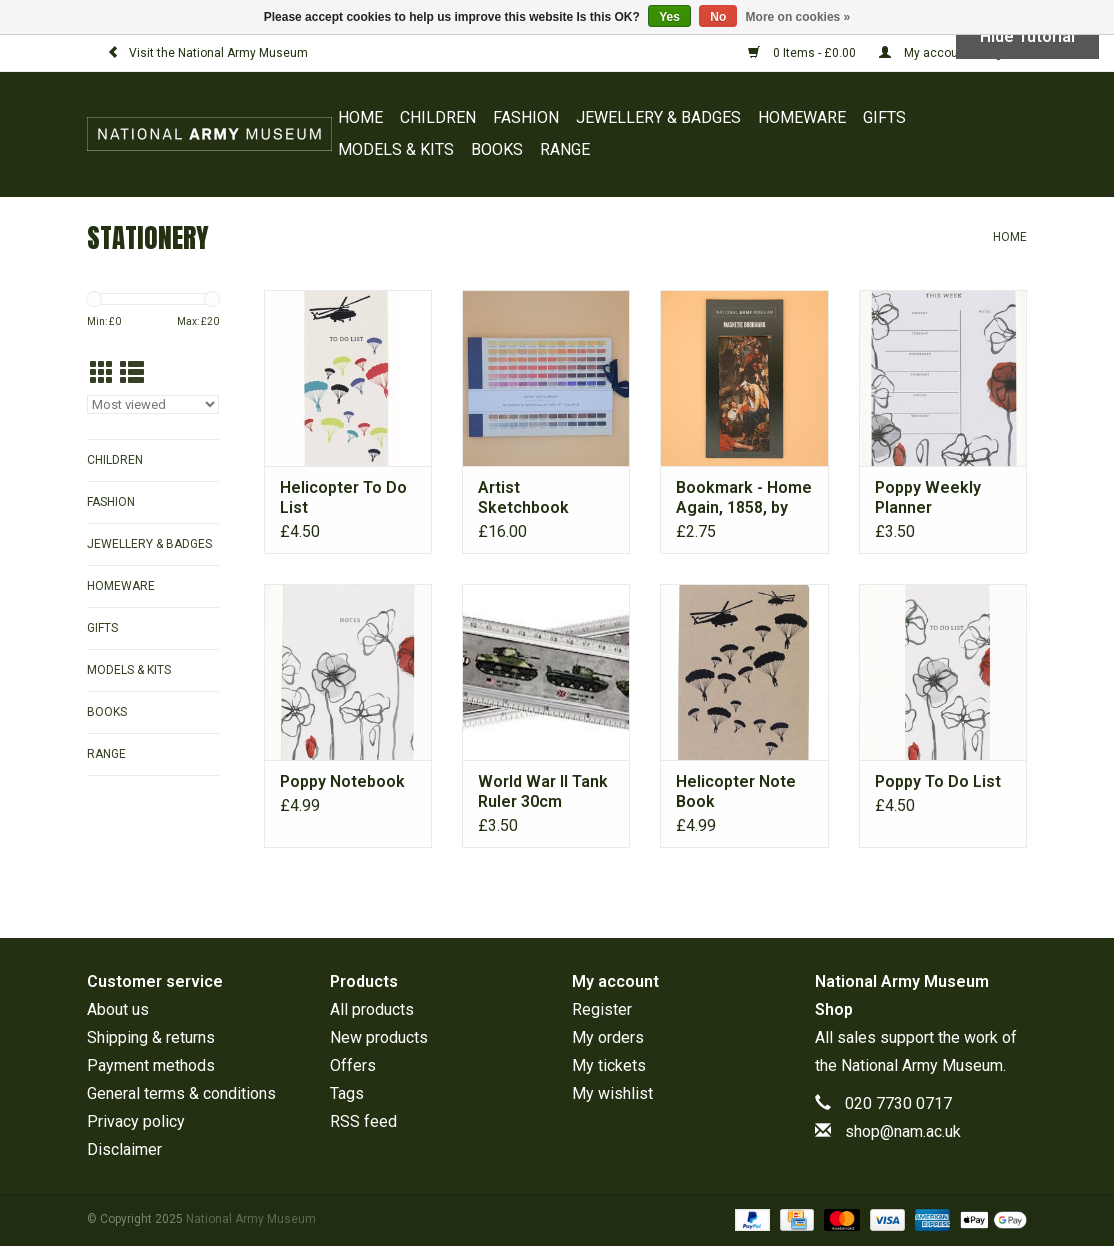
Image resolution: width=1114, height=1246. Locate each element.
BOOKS (497, 149)
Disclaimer (124, 1149)
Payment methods (151, 1065)
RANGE (565, 149)
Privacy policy (136, 1121)
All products (372, 1009)
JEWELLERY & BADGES (658, 117)
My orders (608, 1037)
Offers (353, 1065)
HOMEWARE (802, 117)
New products (379, 1037)
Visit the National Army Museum (207, 53)
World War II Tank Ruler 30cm (543, 791)
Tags (347, 1093)
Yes (669, 17)
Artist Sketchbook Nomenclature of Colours (541, 498)
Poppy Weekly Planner (928, 497)
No (718, 17)
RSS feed (363, 1121)
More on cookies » (798, 17)
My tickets (609, 1065)
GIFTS (884, 117)
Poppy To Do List (938, 781)
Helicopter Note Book (736, 791)
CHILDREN (438, 117)
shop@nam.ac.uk (903, 1131)
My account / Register (953, 53)
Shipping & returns (151, 1037)
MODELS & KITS (396, 149)
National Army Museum (922, 1065)
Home (360, 117)
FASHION (526, 117)
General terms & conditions (181, 1093)
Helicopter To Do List (343, 497)
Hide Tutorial (1027, 36)
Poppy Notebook (342, 781)
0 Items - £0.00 (803, 53)
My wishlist (612, 1093)
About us (118, 1009)
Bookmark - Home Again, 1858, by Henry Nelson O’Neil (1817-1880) (744, 498)
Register (602, 1009)
